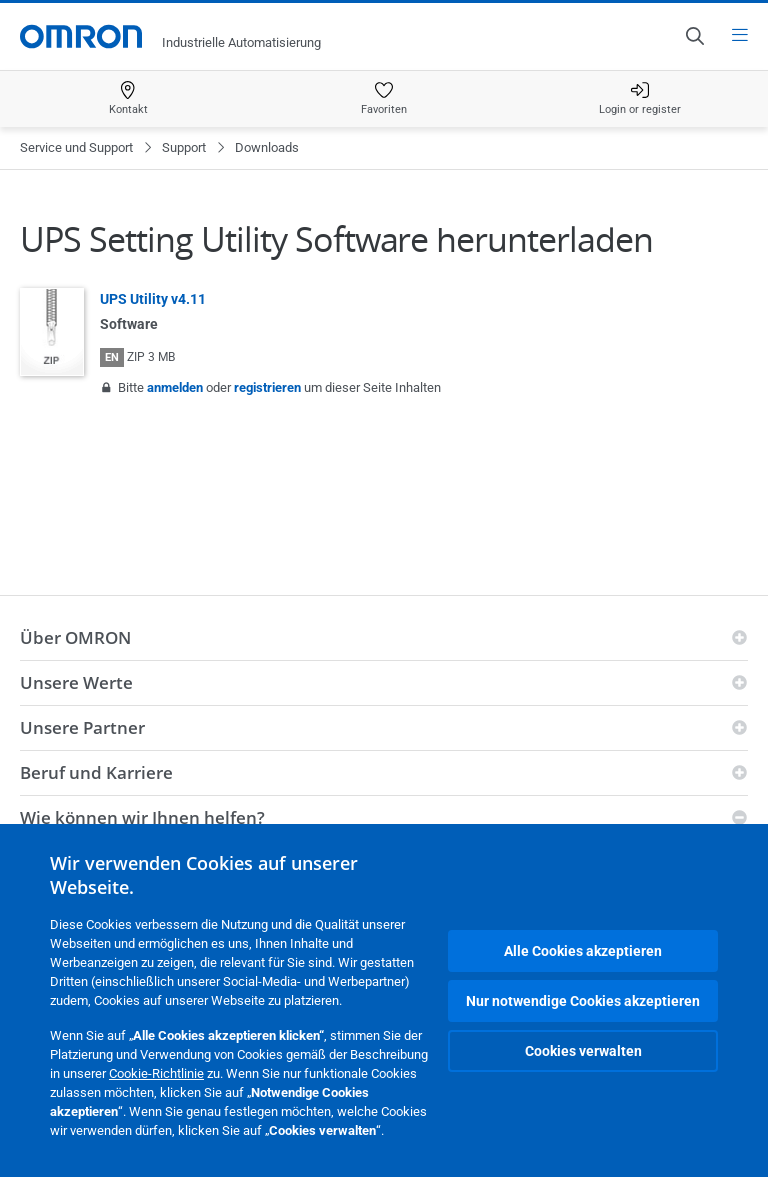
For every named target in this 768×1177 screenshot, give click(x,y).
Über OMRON (75, 637)
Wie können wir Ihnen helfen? (142, 817)
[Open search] (694, 36)
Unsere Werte (76, 682)
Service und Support (76, 147)
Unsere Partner (82, 727)
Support (184, 147)
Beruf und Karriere (96, 772)
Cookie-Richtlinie (156, 1073)
